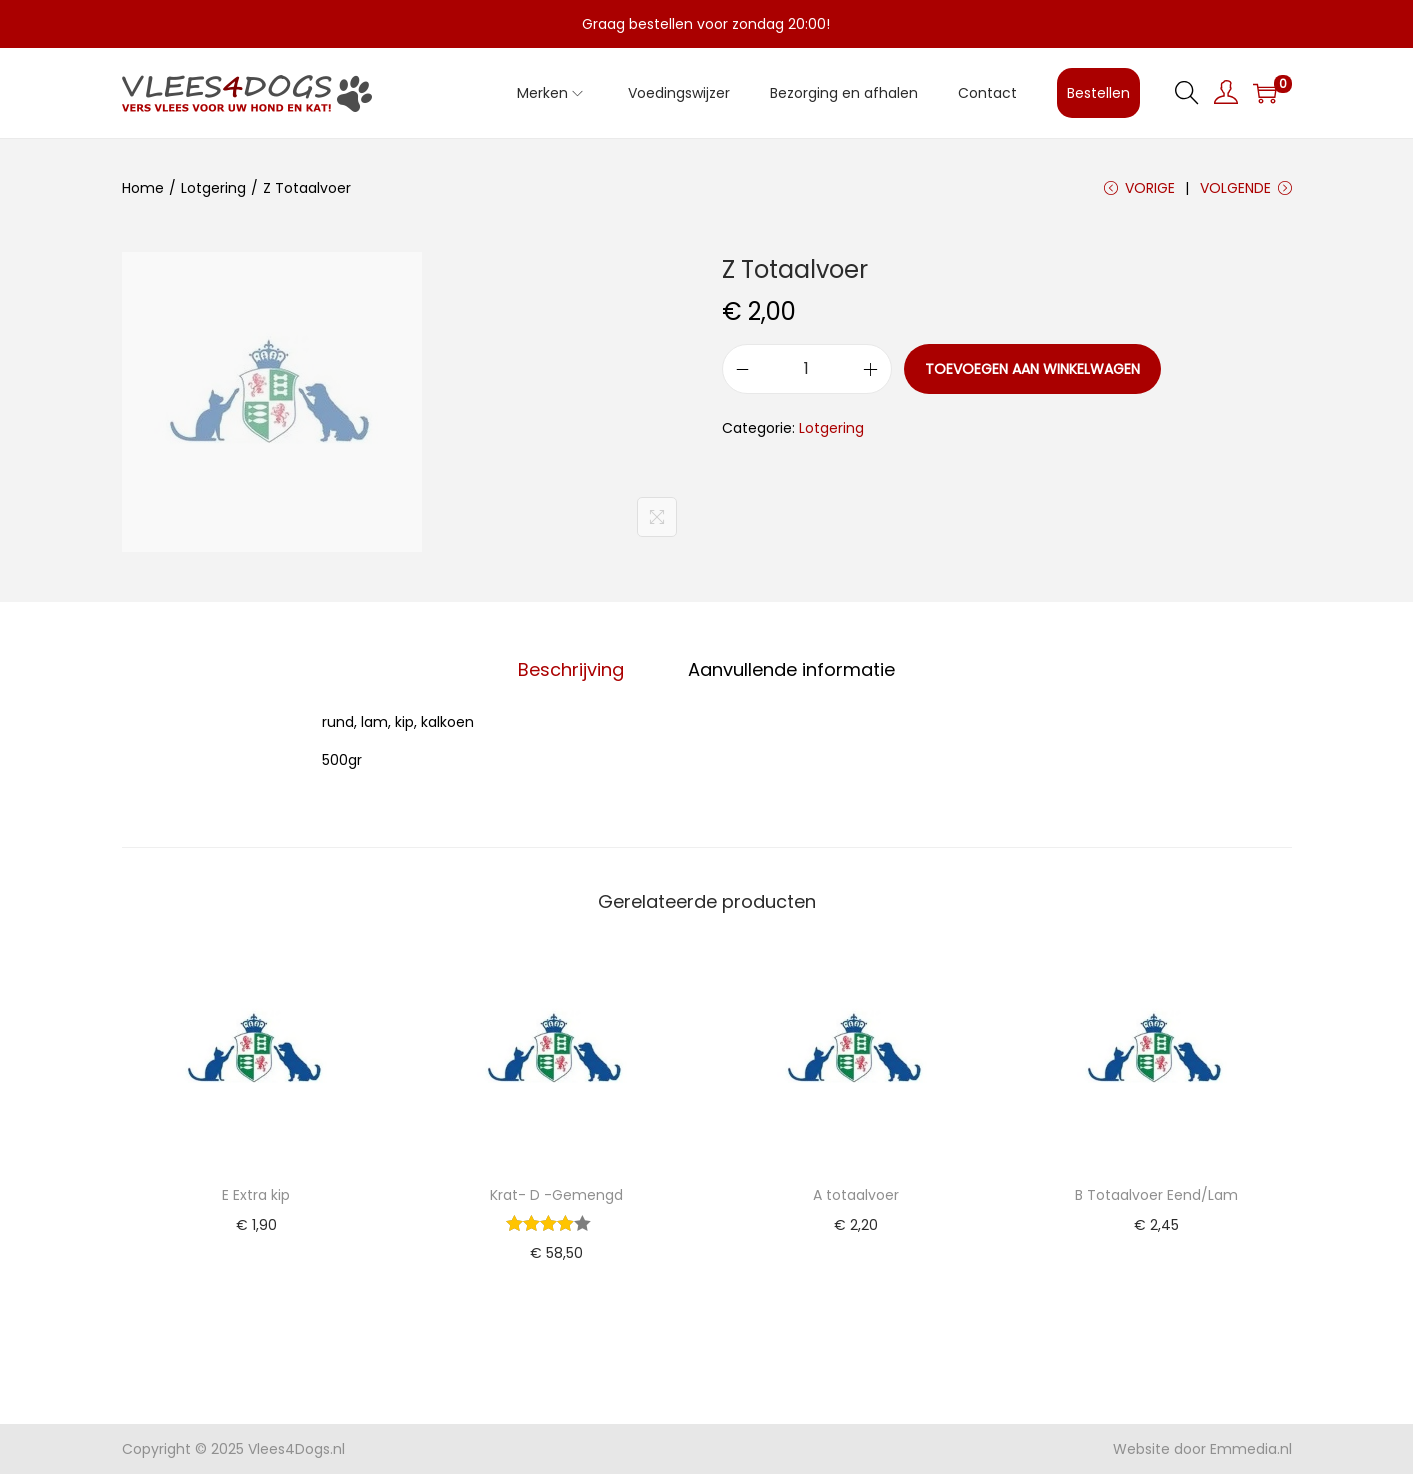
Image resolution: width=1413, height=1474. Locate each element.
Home (143, 188)
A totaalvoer (856, 1195)
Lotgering (213, 188)
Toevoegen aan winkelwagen (1032, 369)
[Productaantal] (807, 369)
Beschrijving (571, 669)
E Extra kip (256, 1195)
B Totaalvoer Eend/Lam (1156, 1195)
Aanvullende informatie (791, 669)
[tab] (571, 670)
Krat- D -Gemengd (556, 1195)
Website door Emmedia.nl (1202, 1449)
